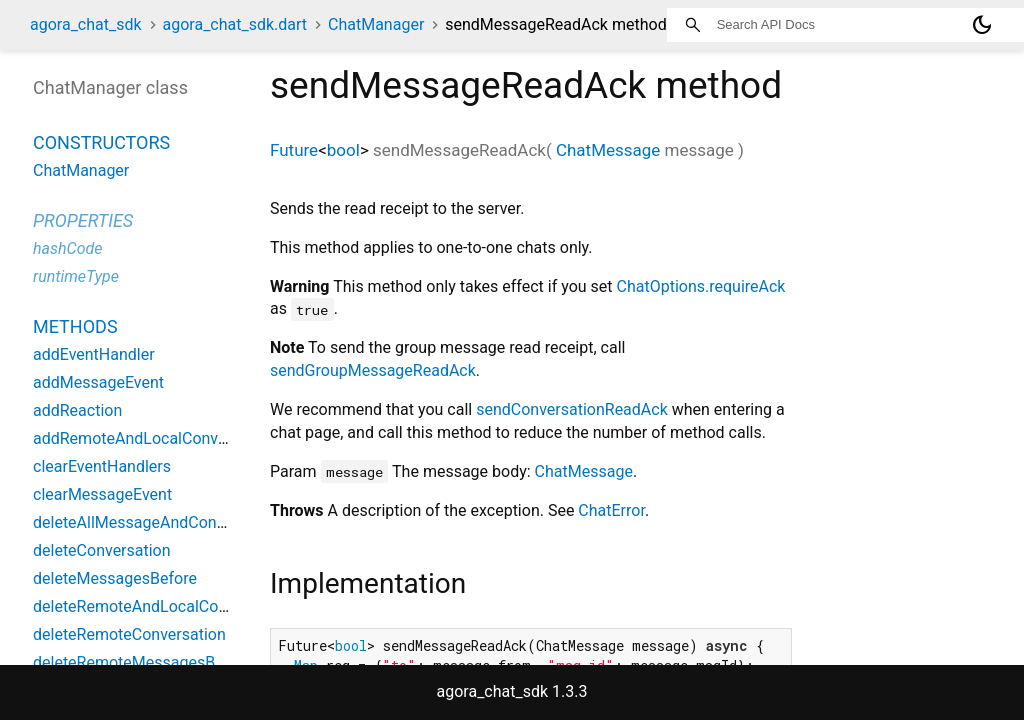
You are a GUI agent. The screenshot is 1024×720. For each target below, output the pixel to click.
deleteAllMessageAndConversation (157, 522)
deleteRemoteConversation (129, 634)
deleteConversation (102, 550)
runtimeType (76, 276)
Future (294, 150)
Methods (75, 326)
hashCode (67, 248)
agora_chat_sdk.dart (235, 24)
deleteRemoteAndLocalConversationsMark (185, 606)
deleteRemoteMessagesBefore (142, 662)
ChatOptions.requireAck (701, 286)
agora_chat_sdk (86, 24)
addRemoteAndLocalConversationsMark (176, 438)
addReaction (77, 410)
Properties (83, 220)
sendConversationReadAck (572, 409)
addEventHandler (94, 354)
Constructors (101, 142)
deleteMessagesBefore (115, 578)
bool (343, 150)
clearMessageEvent (102, 494)
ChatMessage (608, 150)
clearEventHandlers (102, 466)
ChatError (611, 510)
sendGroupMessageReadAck (373, 370)
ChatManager (376, 24)
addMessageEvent (98, 382)
